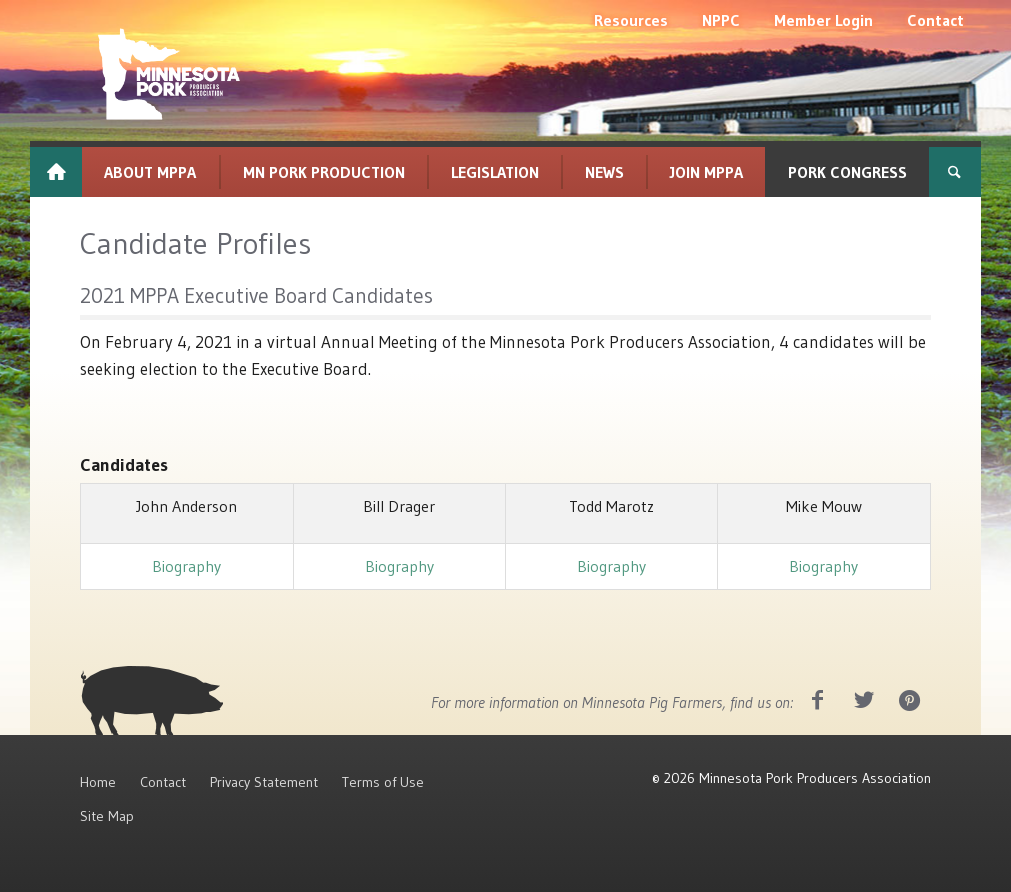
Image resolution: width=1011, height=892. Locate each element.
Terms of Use (383, 782)
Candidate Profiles (195, 243)
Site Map (107, 816)
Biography (186, 566)
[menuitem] (631, 20)
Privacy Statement (264, 782)
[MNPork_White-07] (166, 75)
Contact (163, 782)
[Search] (955, 172)
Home (98, 782)
